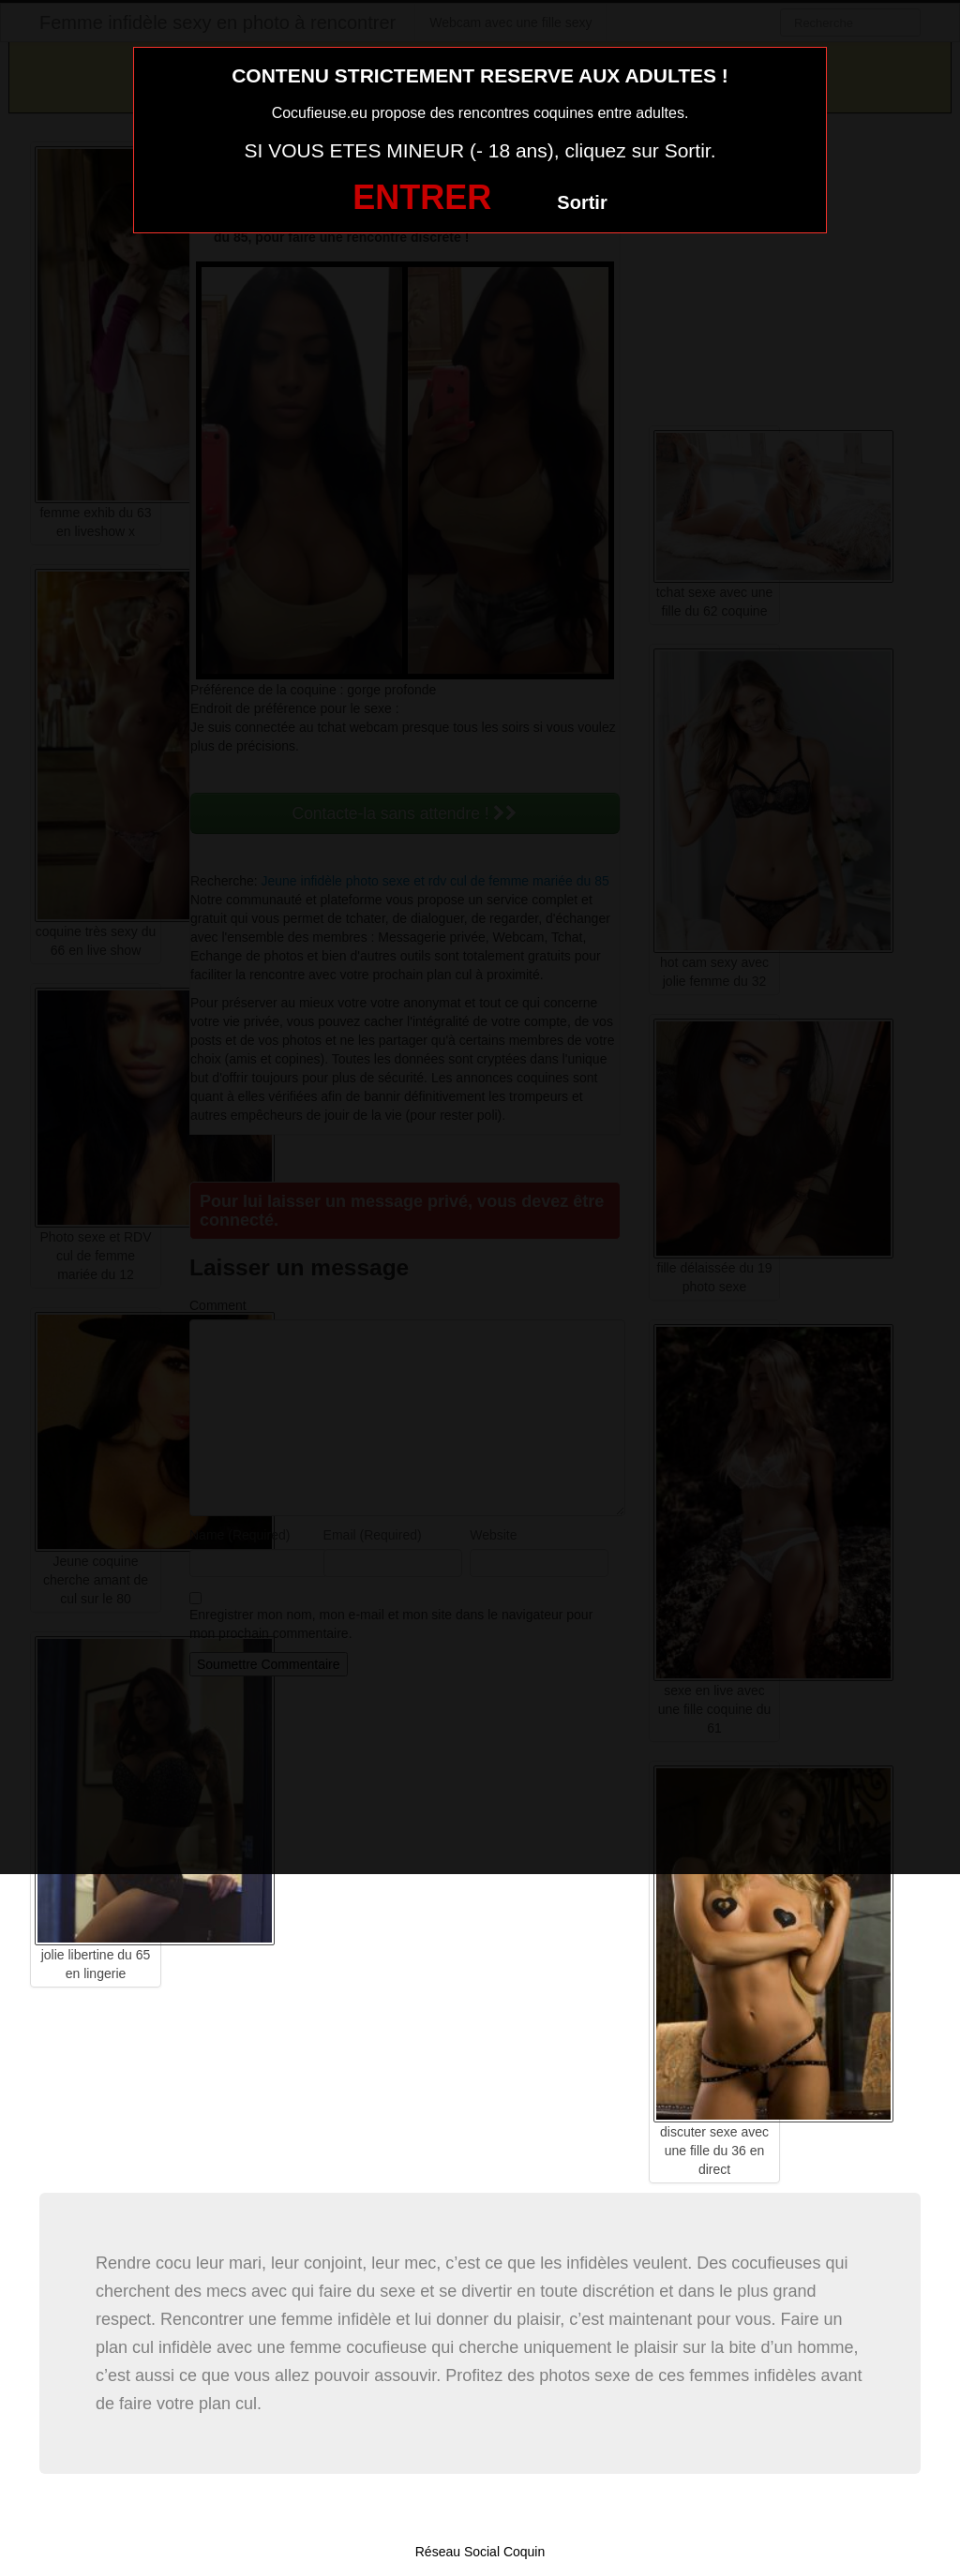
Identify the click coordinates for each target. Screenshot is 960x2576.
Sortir (582, 202)
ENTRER (421, 197)
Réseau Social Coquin (480, 2551)
